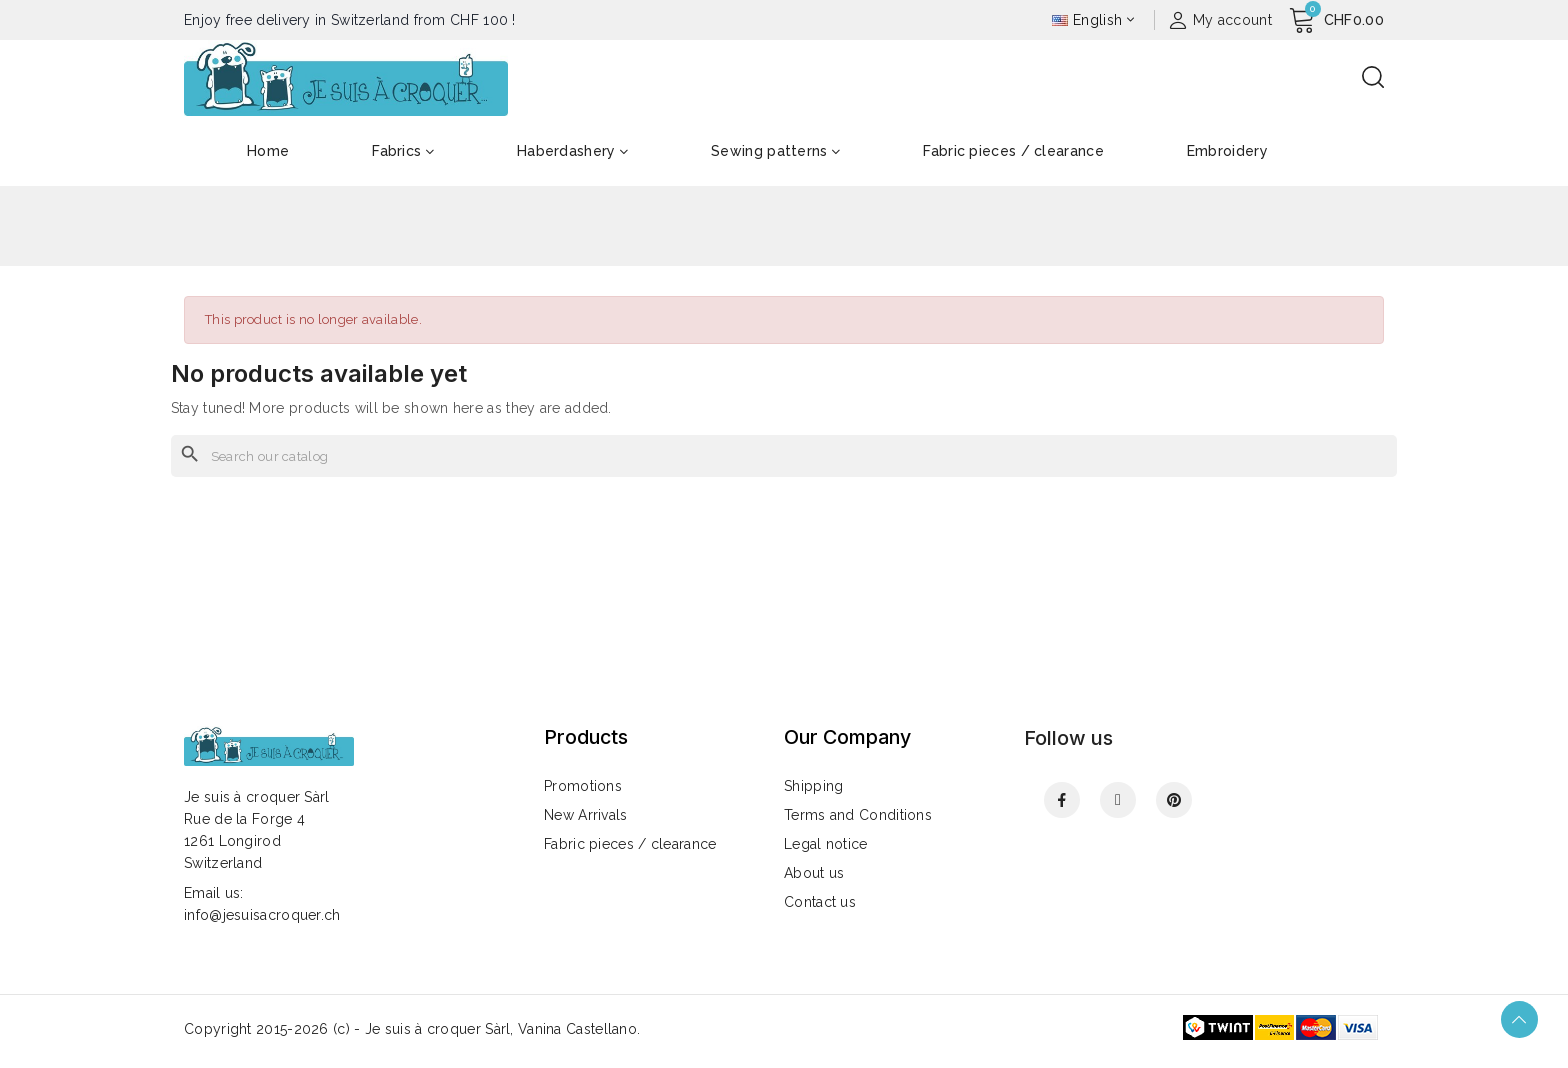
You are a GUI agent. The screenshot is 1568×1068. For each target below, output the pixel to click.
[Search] (784, 456)
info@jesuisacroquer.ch (262, 915)
